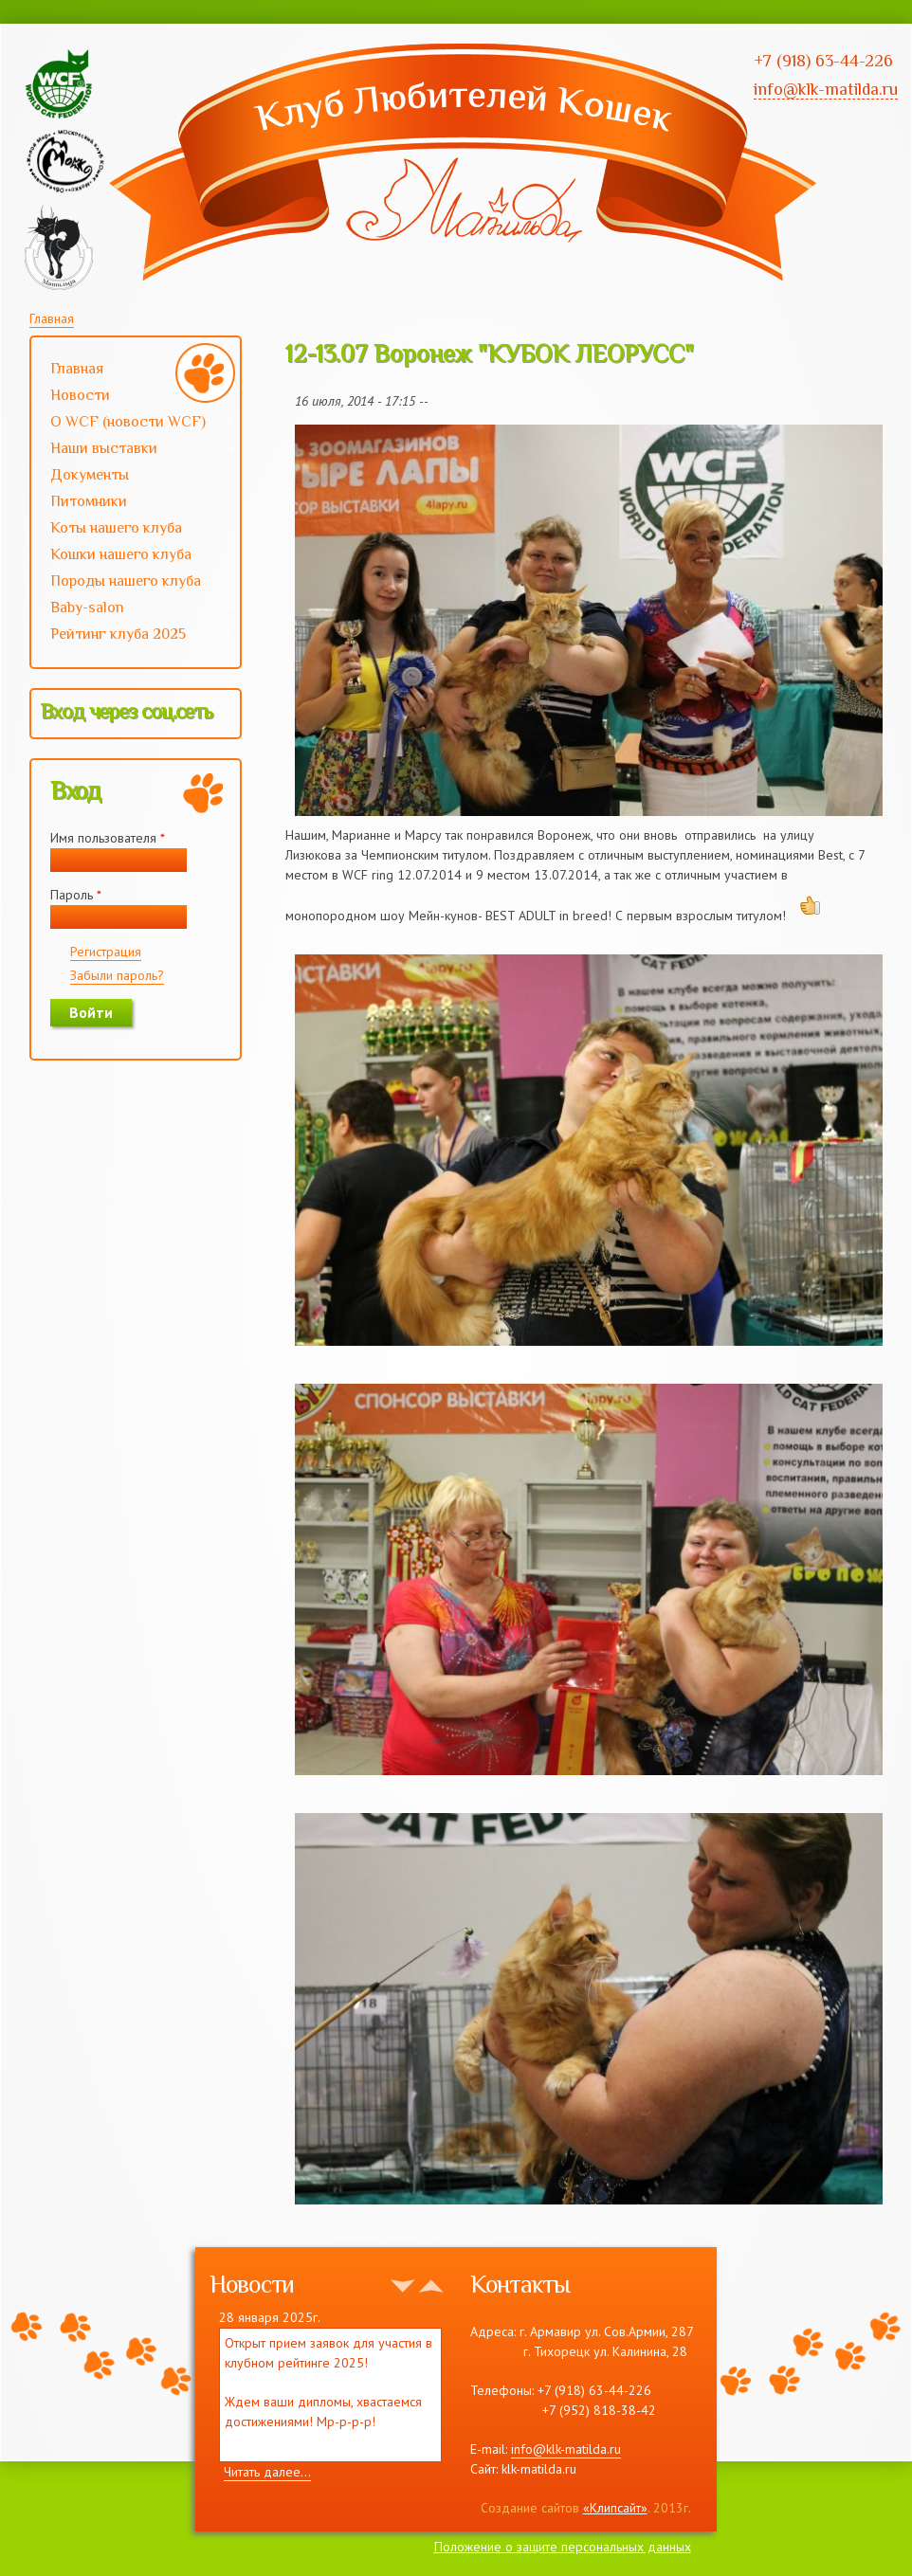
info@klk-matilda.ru (566, 2449)
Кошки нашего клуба (121, 554)
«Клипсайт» (615, 2507)
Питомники (88, 501)
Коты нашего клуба (116, 527)
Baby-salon (133, 609)
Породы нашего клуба (125, 581)
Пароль (75, 894)
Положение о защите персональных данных (562, 2546)
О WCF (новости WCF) (133, 423)
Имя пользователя (107, 837)
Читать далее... (267, 2471)
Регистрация (105, 951)
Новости (80, 395)
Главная (51, 318)
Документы (89, 474)
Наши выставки (133, 450)
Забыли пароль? (117, 975)
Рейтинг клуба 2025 (133, 636)
